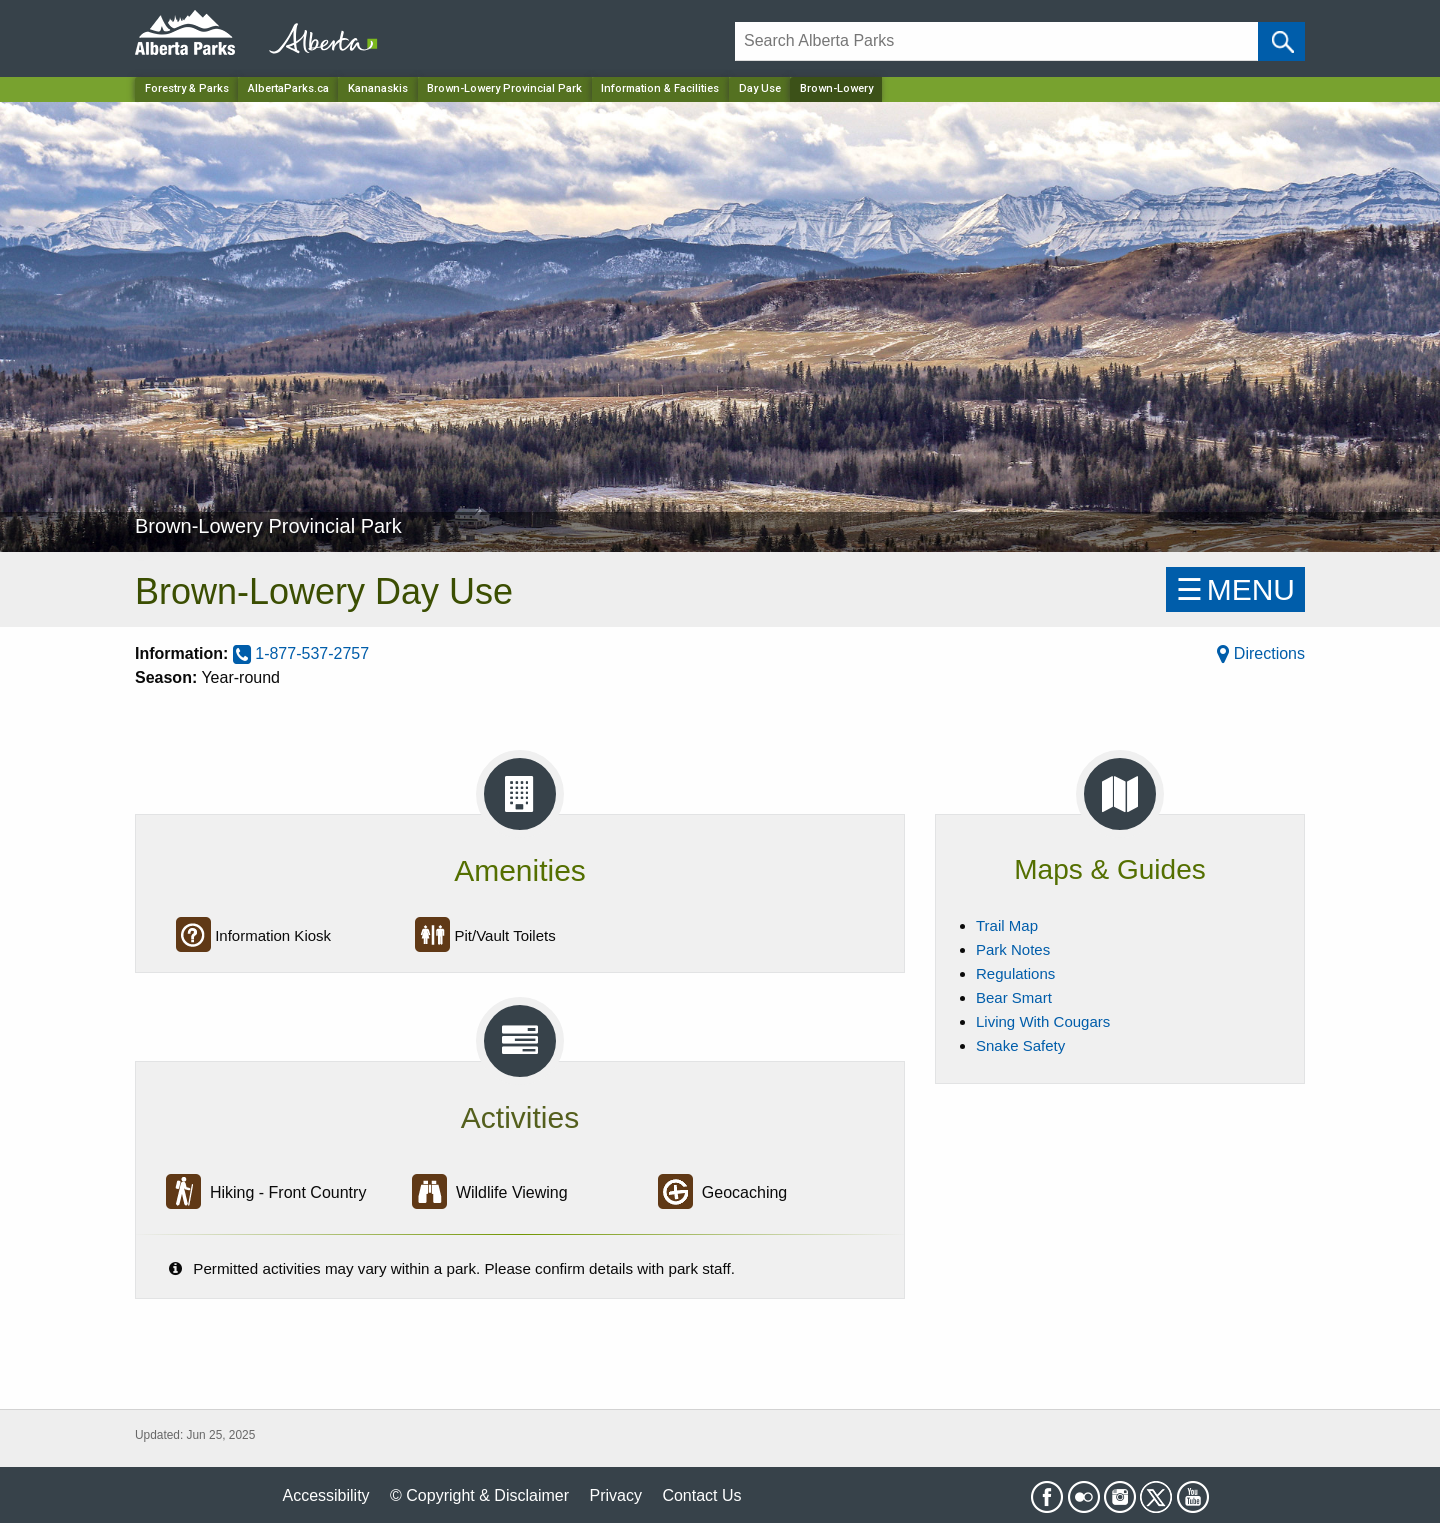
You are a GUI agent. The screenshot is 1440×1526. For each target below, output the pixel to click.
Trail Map (1007, 925)
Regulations (1015, 973)
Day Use (760, 88)
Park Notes (1013, 949)
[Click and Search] (1281, 41)
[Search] (996, 41)
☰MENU (1235, 589)
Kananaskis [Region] (378, 88)
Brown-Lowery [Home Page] (836, 88)
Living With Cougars (1043, 1021)
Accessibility (325, 1495)
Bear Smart (1014, 997)
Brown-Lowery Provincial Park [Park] (504, 88)
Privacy (615, 1495)
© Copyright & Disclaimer (479, 1495)
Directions (1261, 653)
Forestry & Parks (187, 88)
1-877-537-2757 (301, 653)
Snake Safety (1020, 1045)
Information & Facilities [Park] (660, 88)
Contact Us (701, 1495)
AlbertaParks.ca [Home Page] (288, 88)
